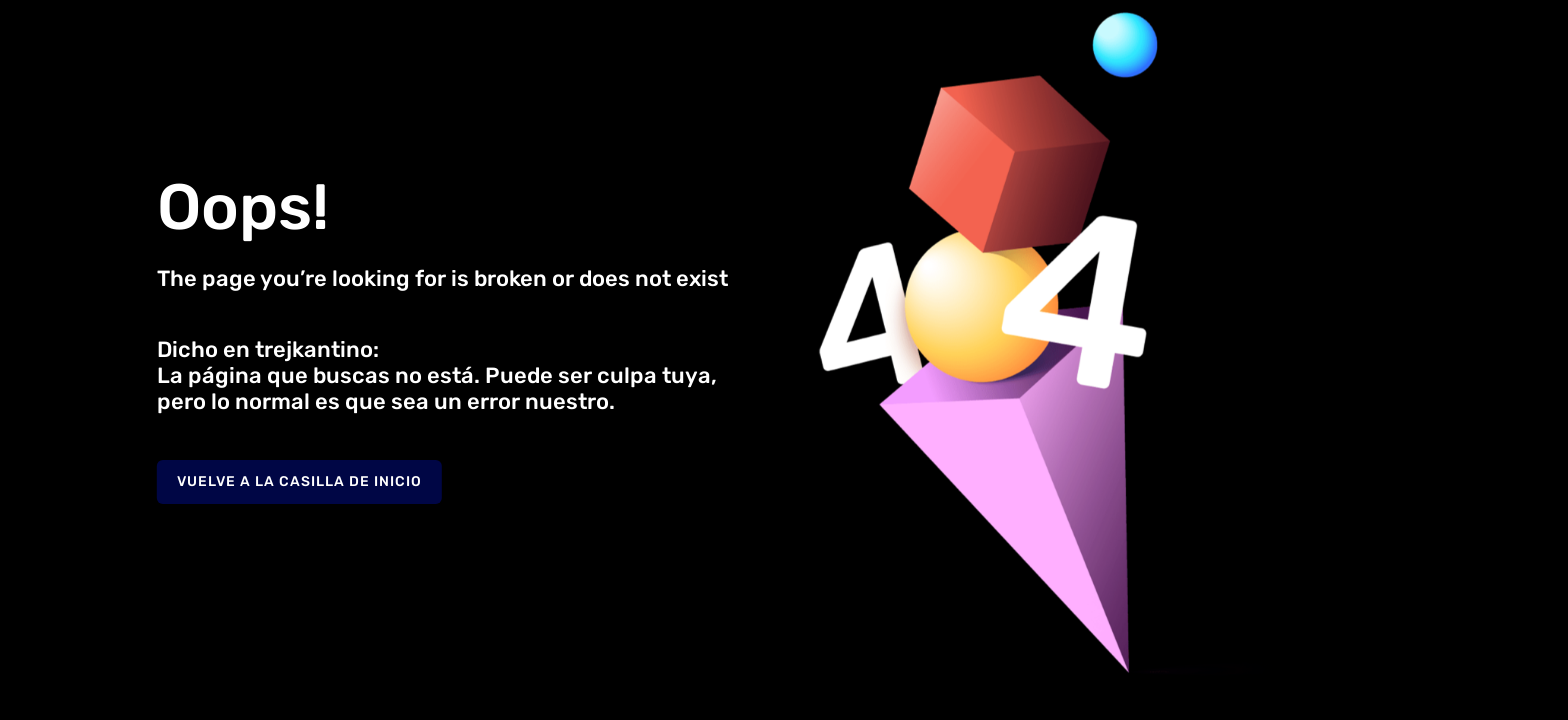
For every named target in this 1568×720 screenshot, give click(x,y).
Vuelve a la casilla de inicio (299, 481)
